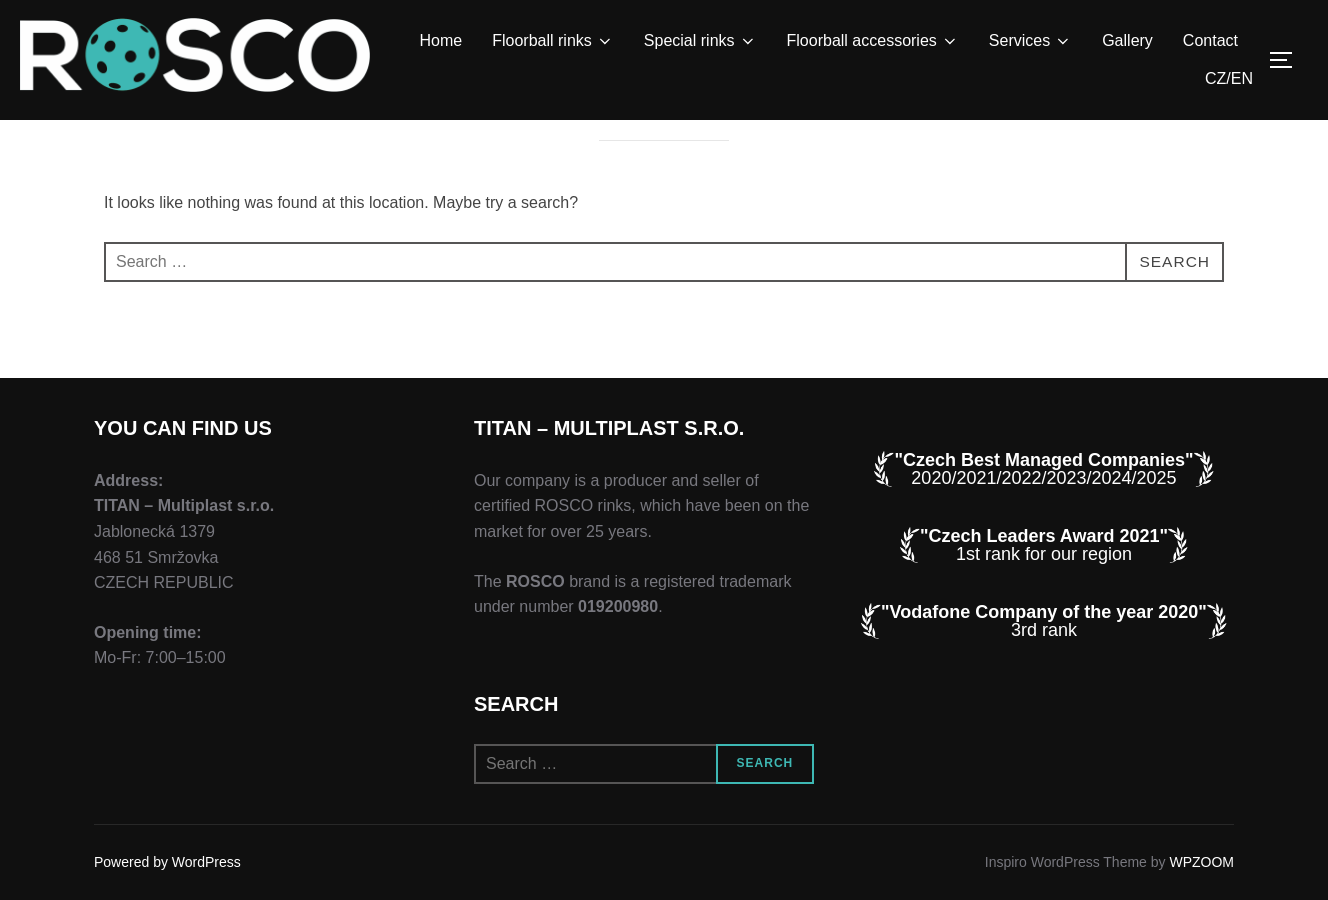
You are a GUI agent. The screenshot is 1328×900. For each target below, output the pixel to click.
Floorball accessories (873, 41)
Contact (1210, 40)
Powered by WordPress (167, 862)
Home (441, 40)
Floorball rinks (553, 41)
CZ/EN (1229, 78)
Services (1030, 41)
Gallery (1127, 40)
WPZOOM (1201, 862)
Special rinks (700, 41)
